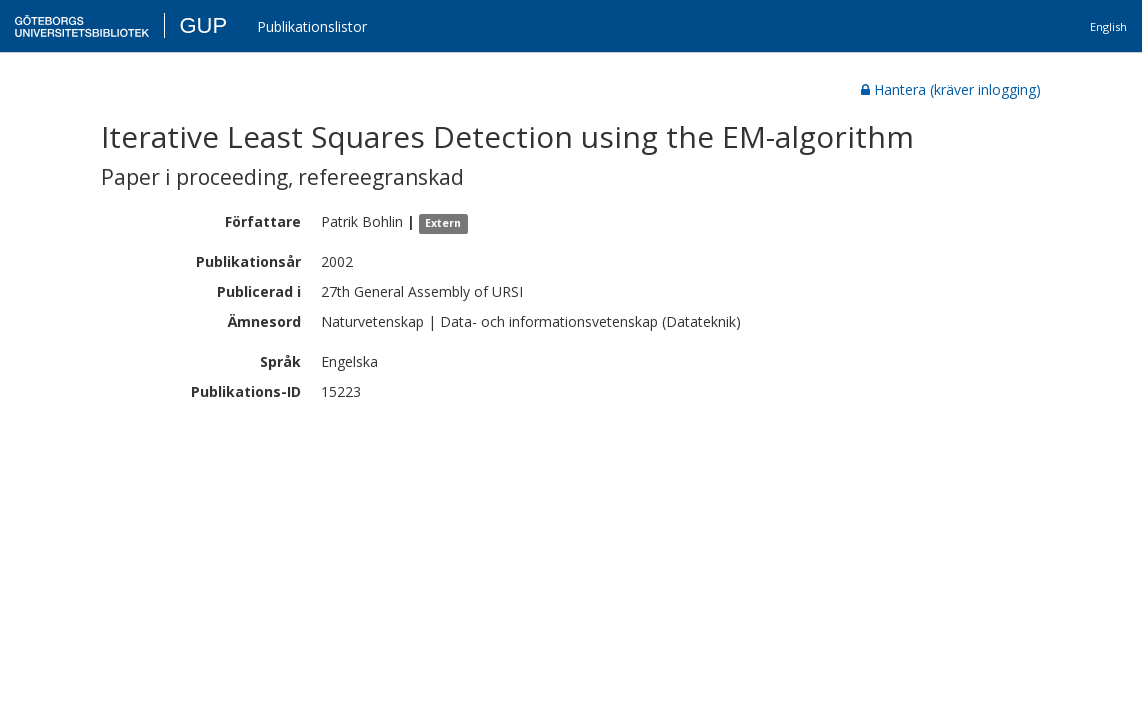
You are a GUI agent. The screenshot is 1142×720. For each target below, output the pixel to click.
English (1108, 26)
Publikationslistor (312, 26)
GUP (203, 25)
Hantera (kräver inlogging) (951, 89)
